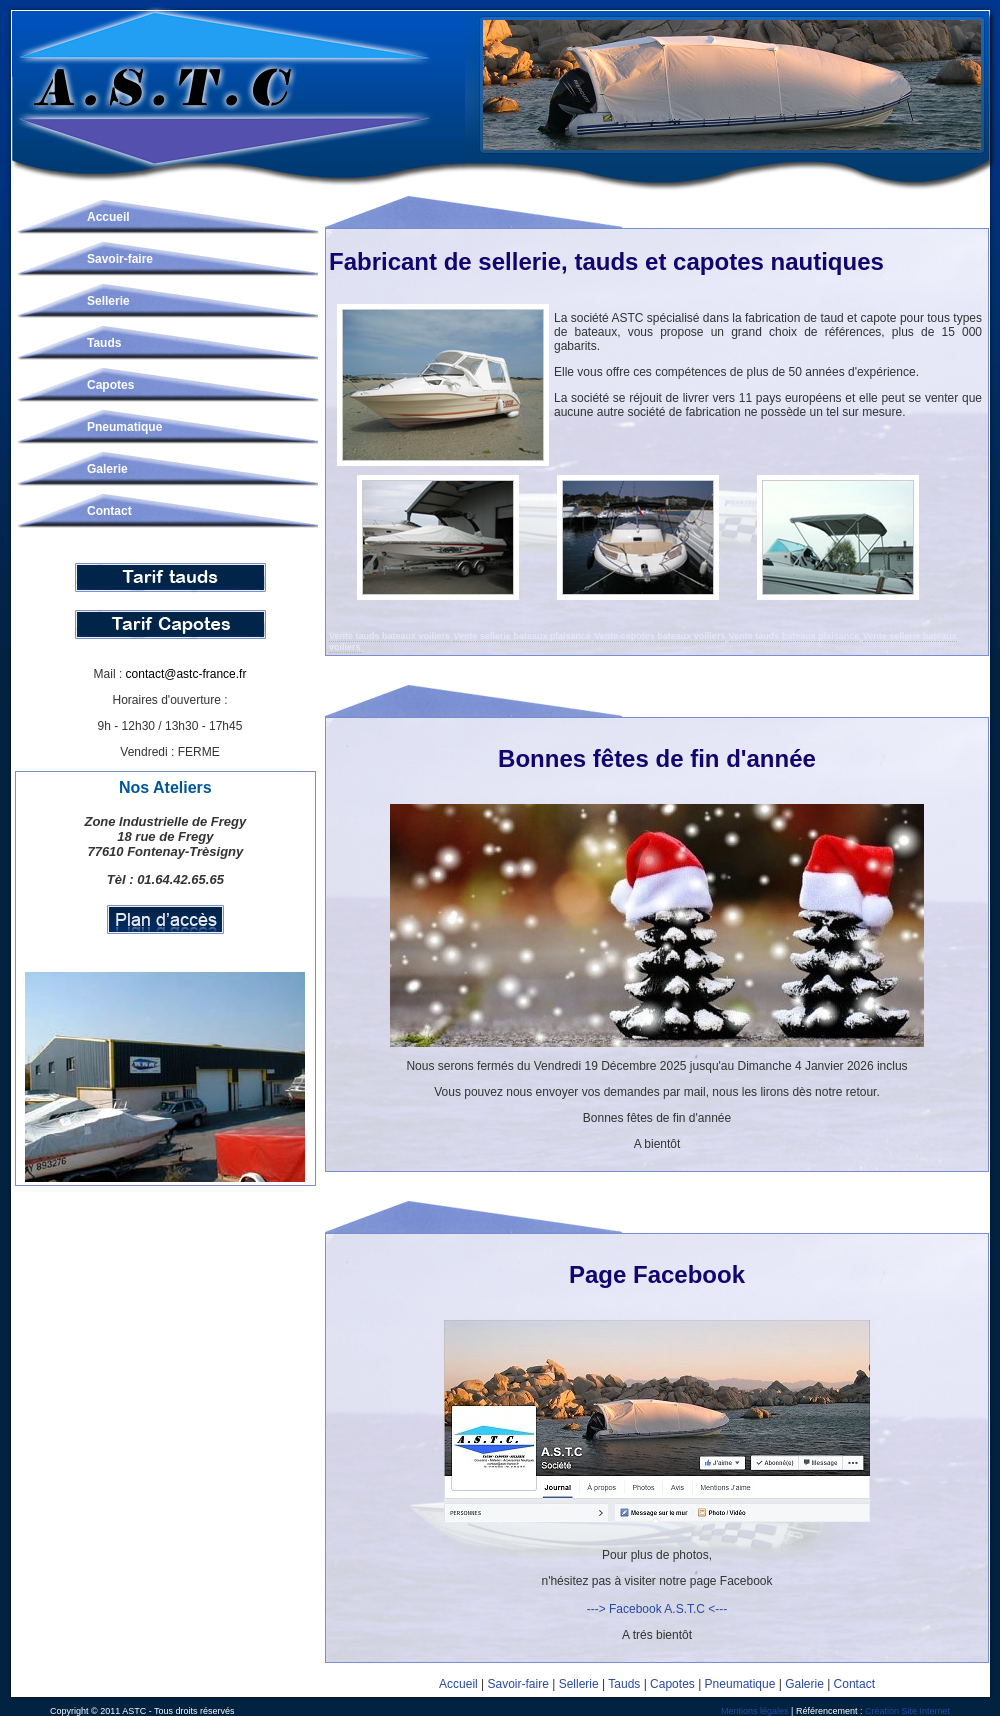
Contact (109, 511)
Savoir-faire (120, 259)
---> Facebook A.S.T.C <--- (657, 1609)
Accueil (108, 217)
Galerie (107, 469)
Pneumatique (124, 427)
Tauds (104, 343)
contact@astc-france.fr (186, 674)
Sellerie (108, 301)
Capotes (110, 385)
